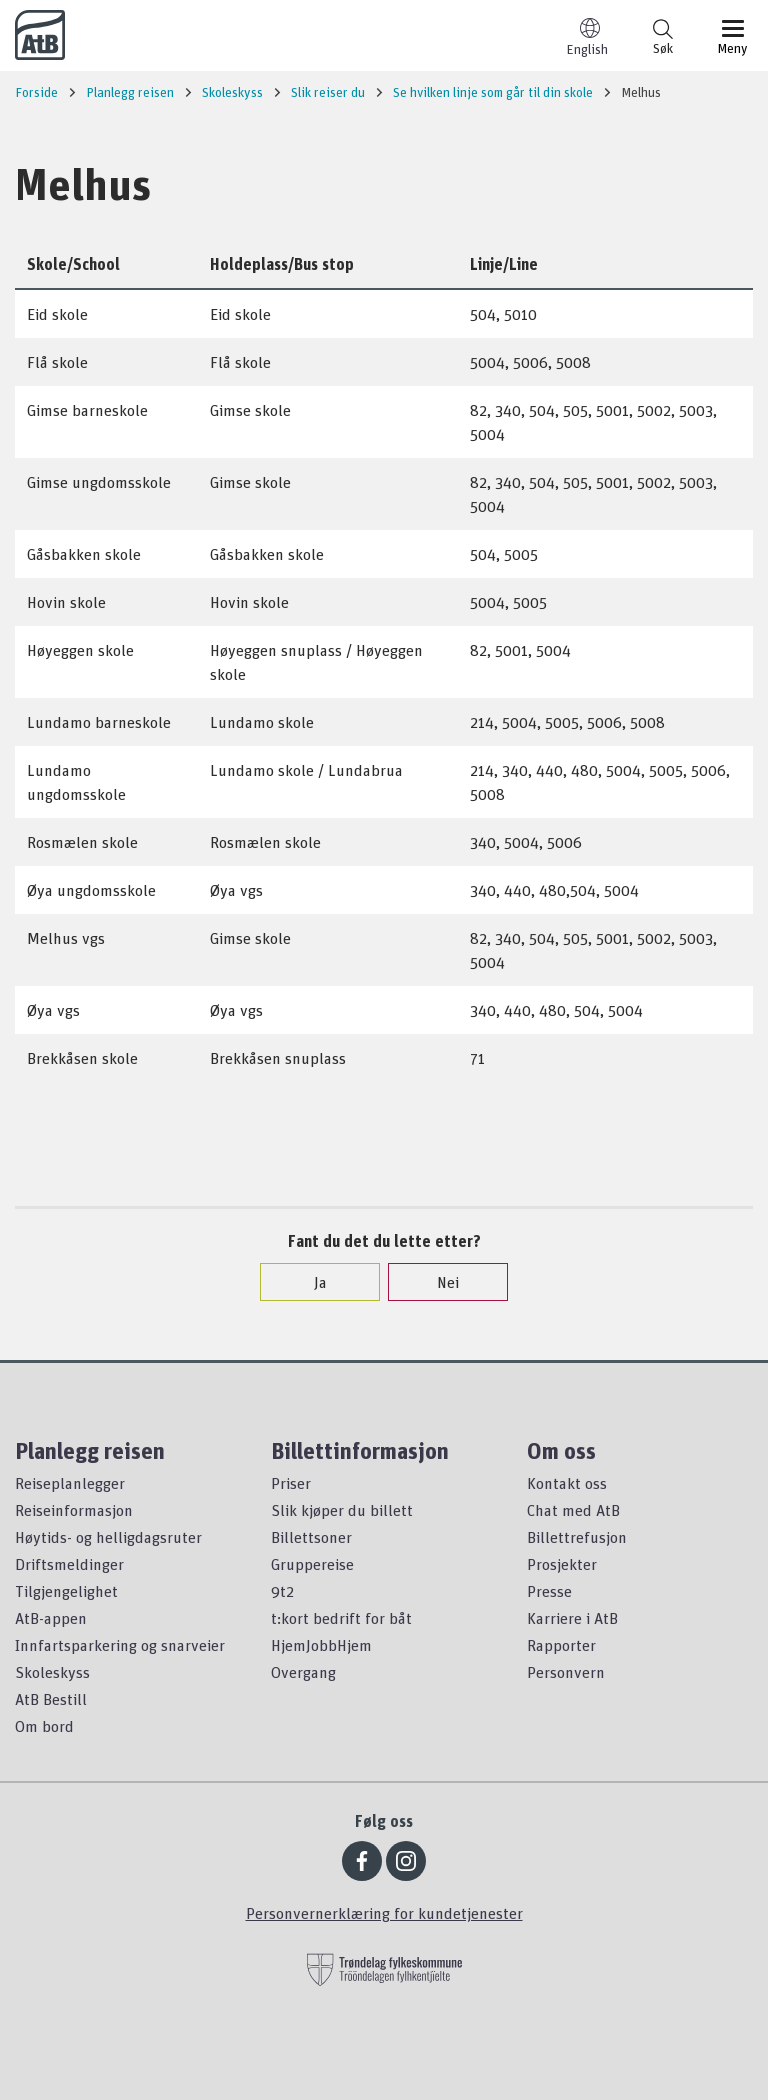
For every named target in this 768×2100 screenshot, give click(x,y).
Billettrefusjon (577, 1537)
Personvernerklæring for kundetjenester (384, 1913)
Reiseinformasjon (74, 1510)
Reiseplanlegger (70, 1483)
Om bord (44, 1726)
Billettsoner (311, 1537)
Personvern (566, 1672)
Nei (438, 1282)
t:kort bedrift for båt (341, 1618)
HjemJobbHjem (321, 1645)
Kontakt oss (567, 1483)
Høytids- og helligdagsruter (108, 1537)
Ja (310, 1282)
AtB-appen (51, 1618)
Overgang (303, 1672)
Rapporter (561, 1645)
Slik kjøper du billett (342, 1510)
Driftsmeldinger (69, 1564)
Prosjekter (562, 1564)
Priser (291, 1483)
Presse (549, 1591)
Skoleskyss (52, 1672)
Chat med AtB (573, 1510)
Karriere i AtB (572, 1618)
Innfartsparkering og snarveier (120, 1645)
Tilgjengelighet (66, 1591)
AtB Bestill (51, 1699)
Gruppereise (312, 1564)
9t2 (282, 1591)
